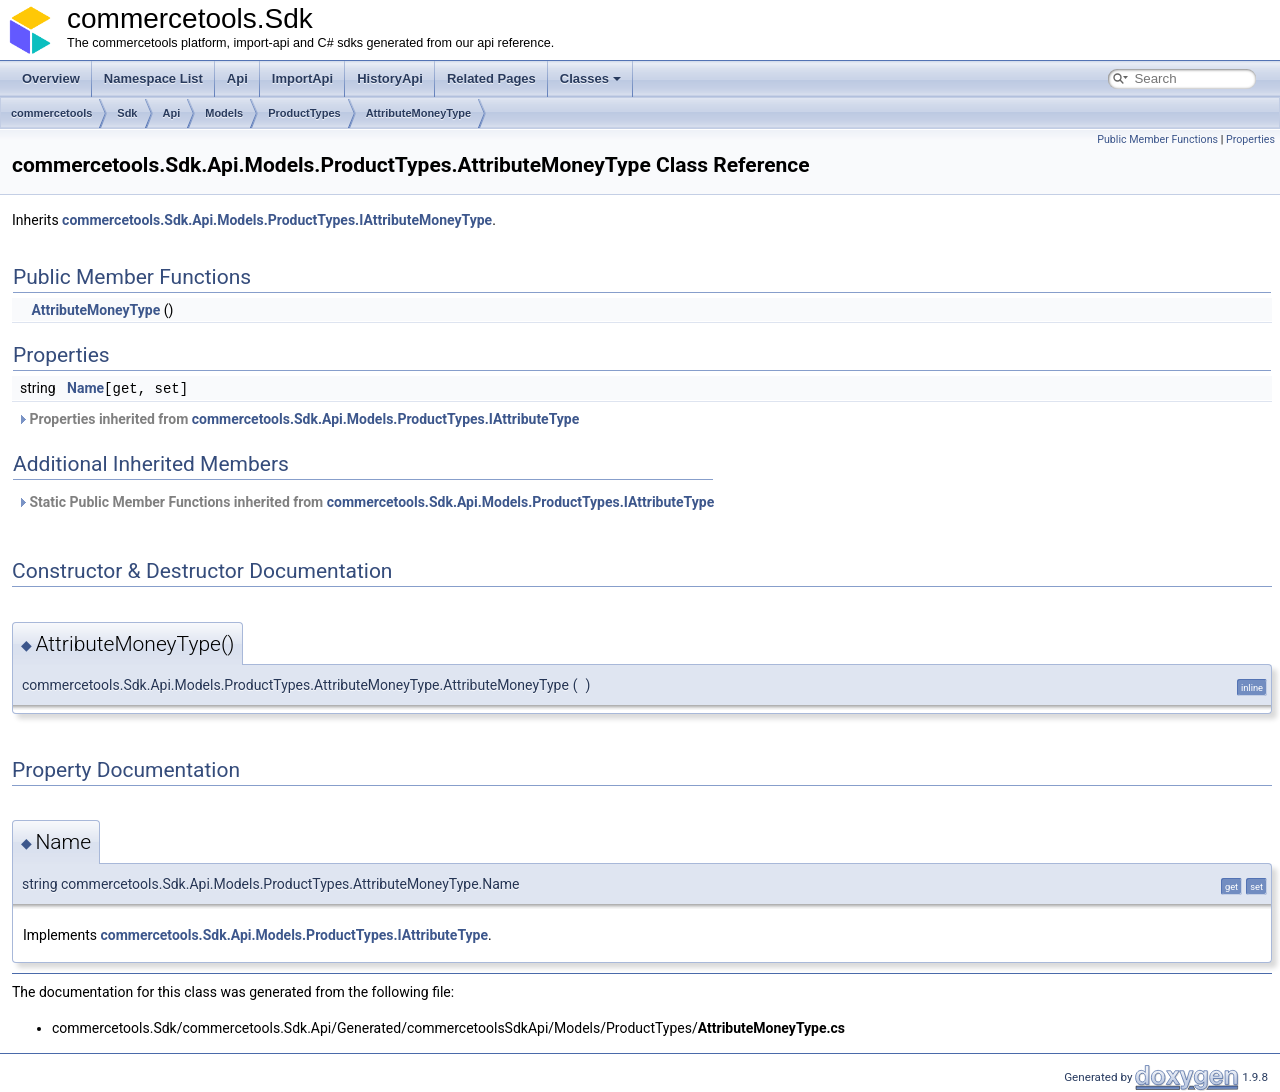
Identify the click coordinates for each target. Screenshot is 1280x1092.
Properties (1250, 139)
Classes (590, 78)
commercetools (51, 113)
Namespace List (153, 78)
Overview (51, 78)
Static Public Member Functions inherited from (365, 501)
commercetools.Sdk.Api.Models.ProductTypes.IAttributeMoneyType (277, 220)
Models (224, 113)
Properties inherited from (298, 418)
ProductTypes (304, 113)
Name (85, 388)
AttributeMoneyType (419, 113)
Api (237, 78)
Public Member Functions (1157, 139)
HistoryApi (390, 78)
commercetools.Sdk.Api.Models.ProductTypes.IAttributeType (386, 418)
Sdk (127, 113)
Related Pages (491, 78)
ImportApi (302, 78)
